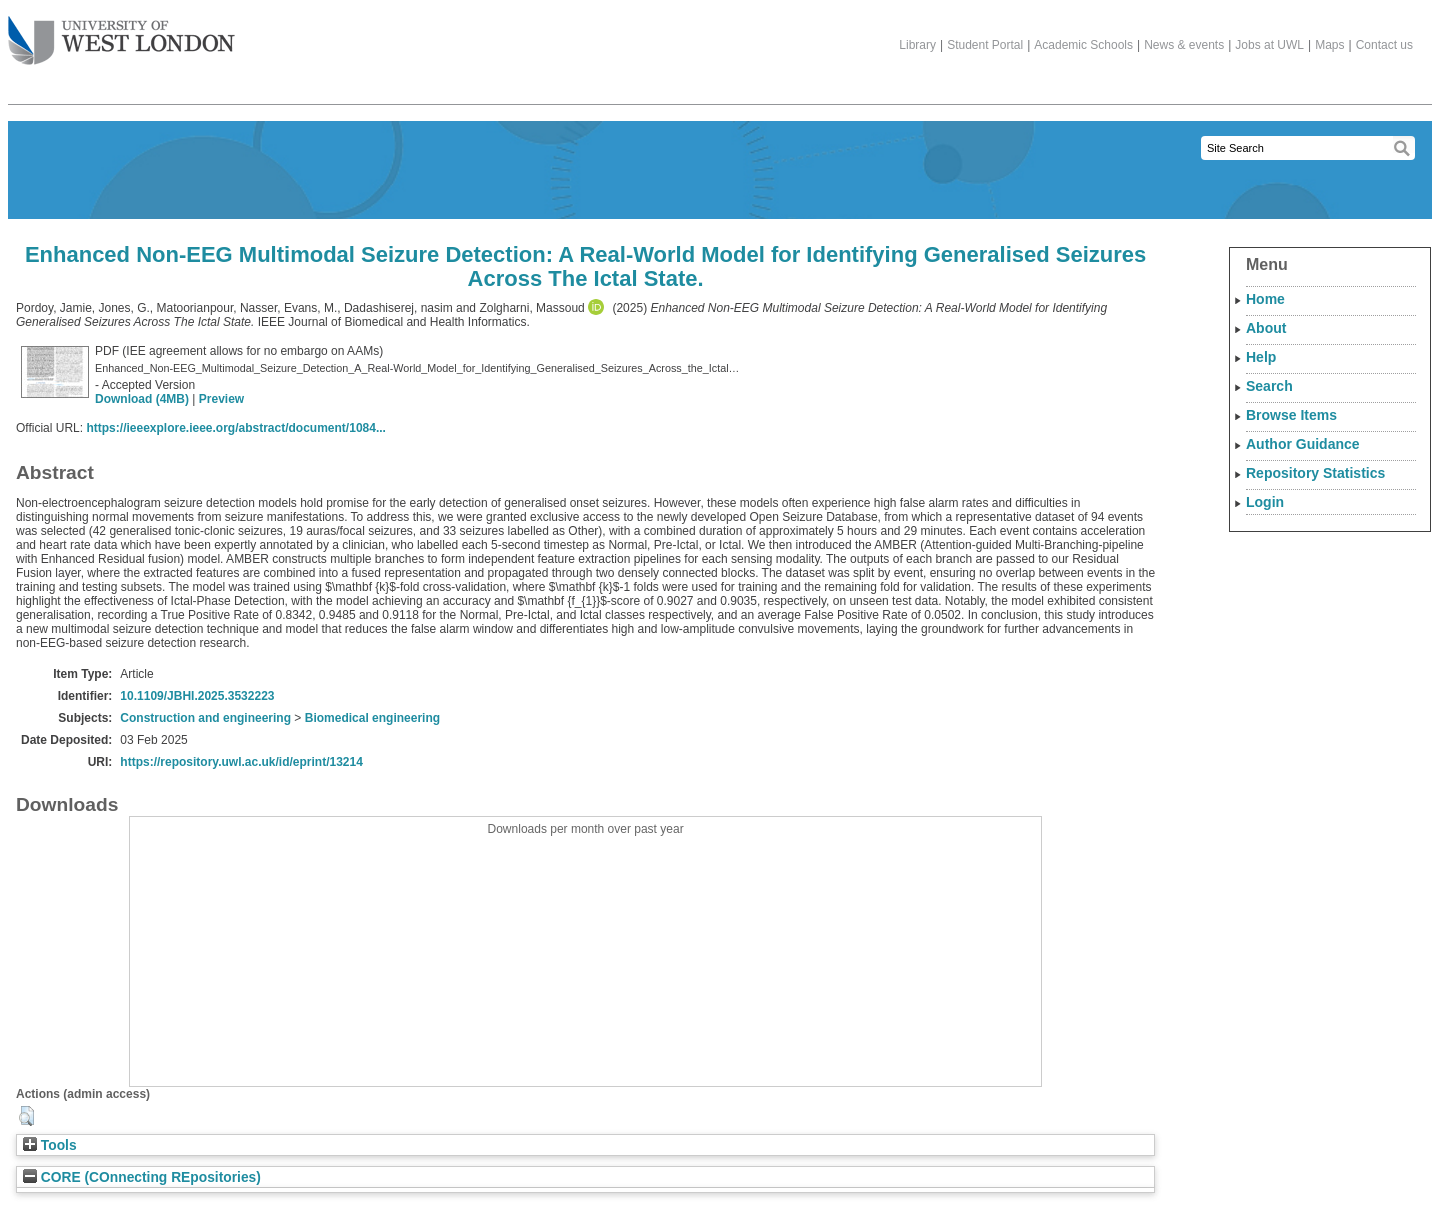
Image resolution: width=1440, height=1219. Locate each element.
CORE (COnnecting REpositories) (142, 1177)
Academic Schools (1083, 45)
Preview (221, 399)
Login (1265, 502)
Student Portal (985, 45)
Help (1261, 357)
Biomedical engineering (372, 718)
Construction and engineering (205, 718)
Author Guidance (1303, 444)
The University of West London (121, 33)
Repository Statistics (1315, 473)
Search (1269, 386)
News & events (1184, 45)
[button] (26, 1116)
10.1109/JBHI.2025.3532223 (197, 696)
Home (1265, 299)
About (1266, 328)
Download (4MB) (142, 399)
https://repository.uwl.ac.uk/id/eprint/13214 (241, 762)
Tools (50, 1145)
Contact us (1384, 45)
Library (917, 45)
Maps (1329, 45)
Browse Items (1291, 415)
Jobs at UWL (1269, 45)
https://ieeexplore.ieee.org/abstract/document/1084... (235, 428)
